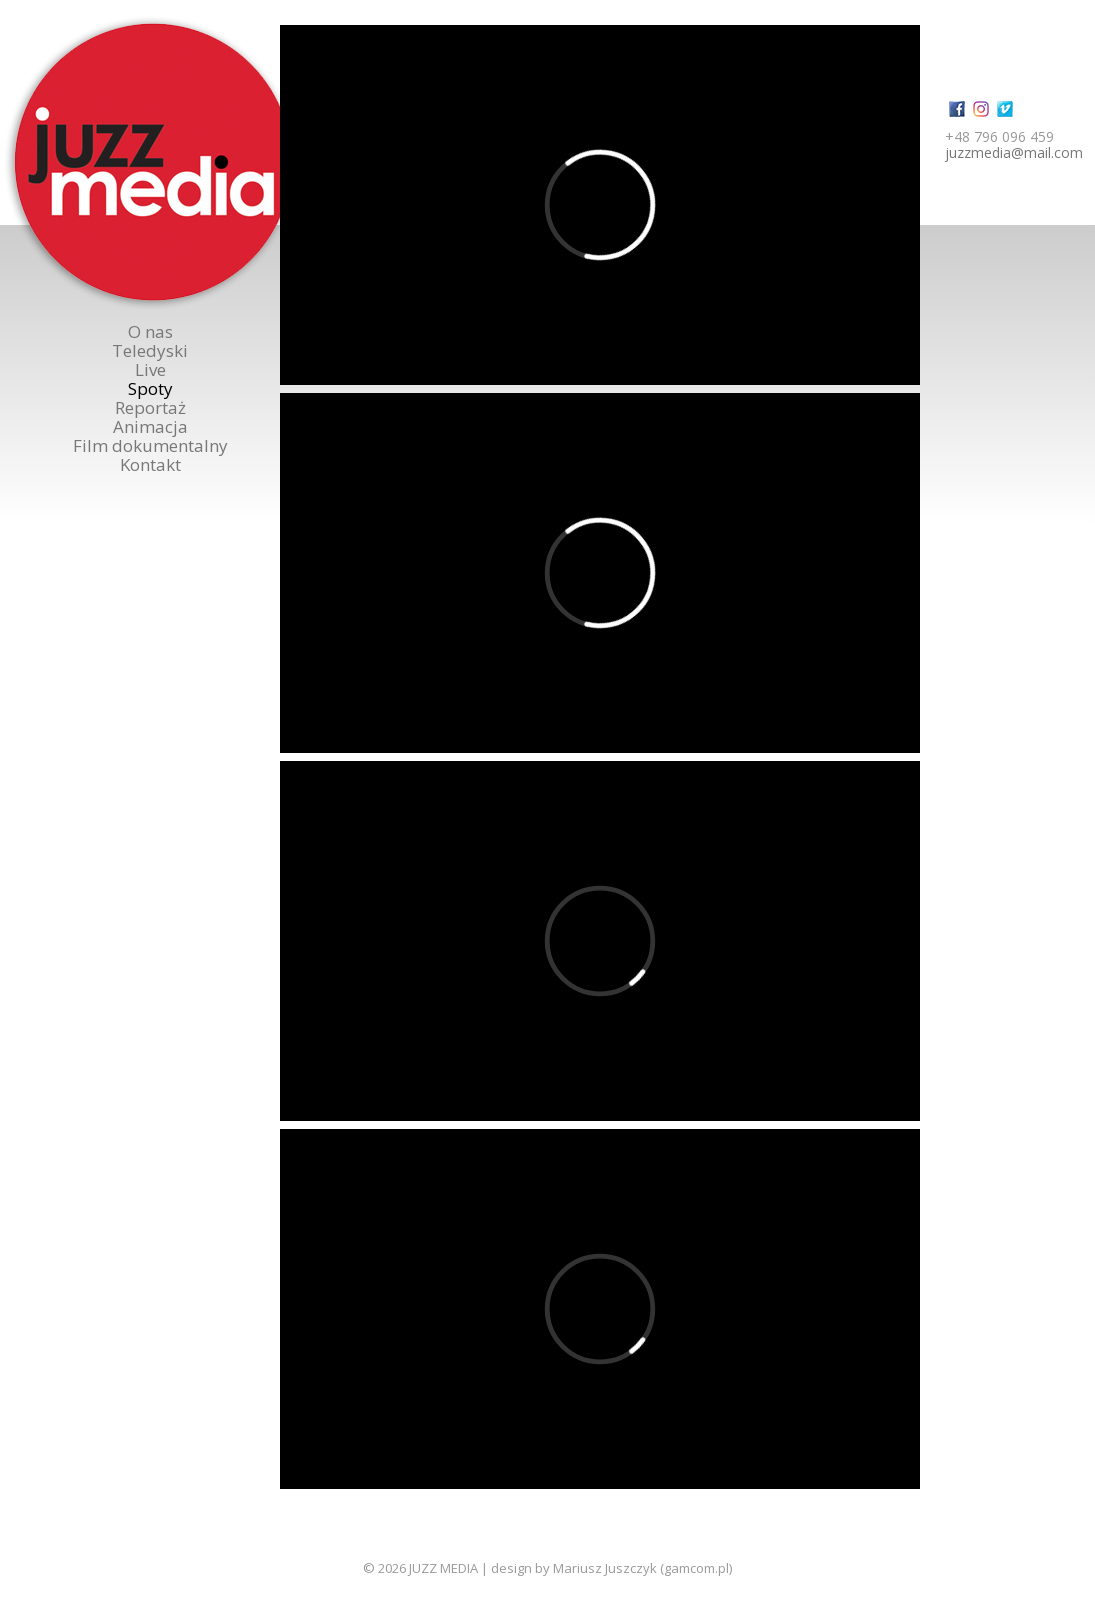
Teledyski (150, 350)
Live (150, 369)
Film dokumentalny (150, 445)
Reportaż (150, 407)
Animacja (150, 426)
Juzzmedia (152, 162)
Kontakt (150, 464)
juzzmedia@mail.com (1014, 152)
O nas (150, 331)
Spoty (150, 388)
